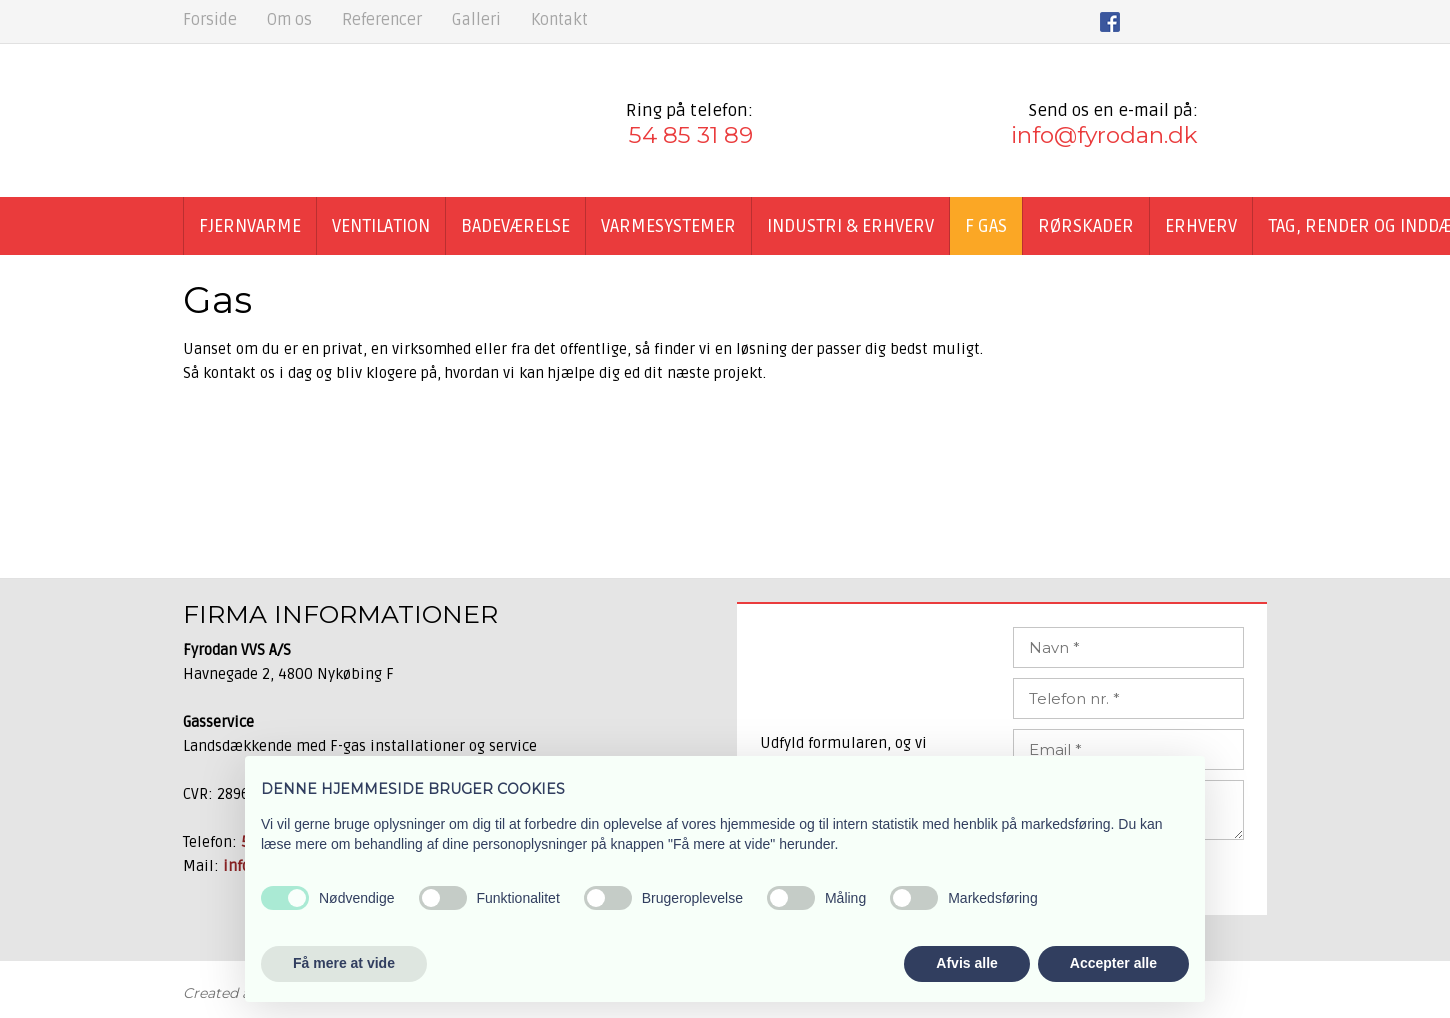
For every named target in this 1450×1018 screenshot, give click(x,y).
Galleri (476, 20)
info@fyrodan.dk (1104, 135)
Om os (289, 20)
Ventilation (381, 226)
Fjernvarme (250, 226)
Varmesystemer (668, 226)
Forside (210, 20)
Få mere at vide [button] (344, 963)
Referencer (382, 20)
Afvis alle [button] (966, 963)
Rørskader (1086, 226)
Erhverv (1201, 226)
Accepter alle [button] (1113, 963)
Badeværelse (515, 226)
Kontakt (559, 20)
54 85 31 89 (691, 135)
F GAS (986, 226)
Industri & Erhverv (850, 226)
